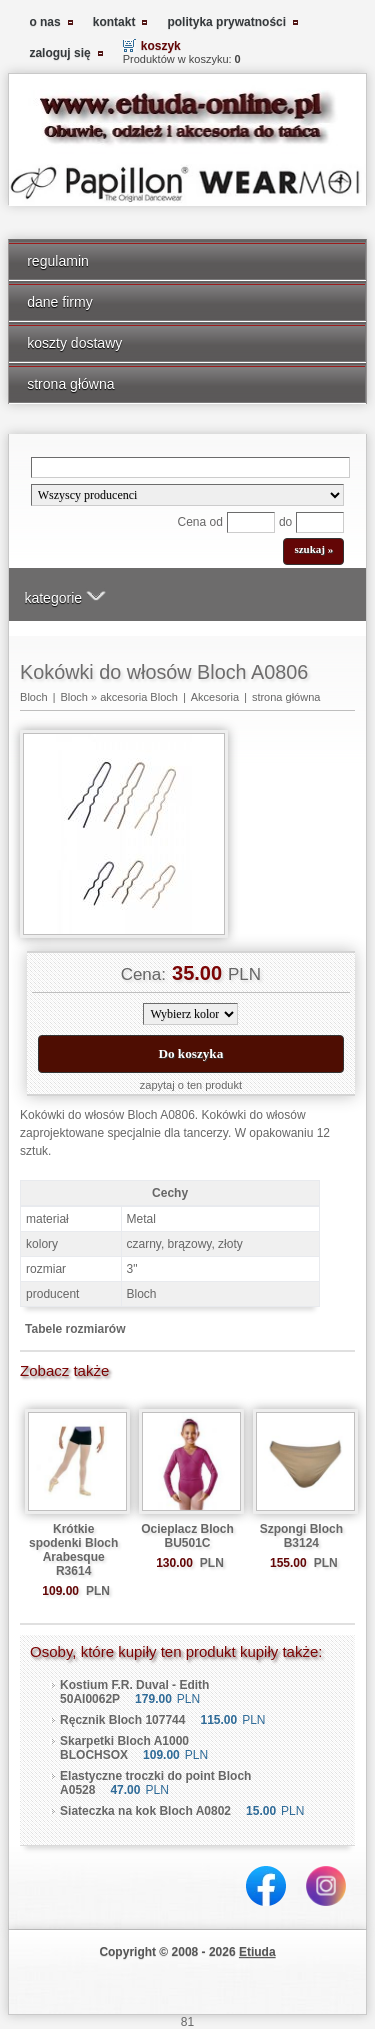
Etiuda (257, 1952)
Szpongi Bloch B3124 (301, 1536)
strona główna (70, 384)
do (285, 522)
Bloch (34, 697)
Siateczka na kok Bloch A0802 (145, 1811)
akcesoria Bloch (139, 697)
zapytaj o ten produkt (191, 1085)
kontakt (114, 22)
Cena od (200, 522)
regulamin (58, 261)
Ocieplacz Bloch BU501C (187, 1536)
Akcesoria (215, 697)
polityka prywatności (226, 22)
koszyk (161, 46)
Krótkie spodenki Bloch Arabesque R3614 (73, 1550)
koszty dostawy (74, 343)
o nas (44, 22)
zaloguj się (59, 53)
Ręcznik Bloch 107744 (122, 1720)
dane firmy (60, 302)
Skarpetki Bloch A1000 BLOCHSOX (124, 1748)
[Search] (191, 467)
